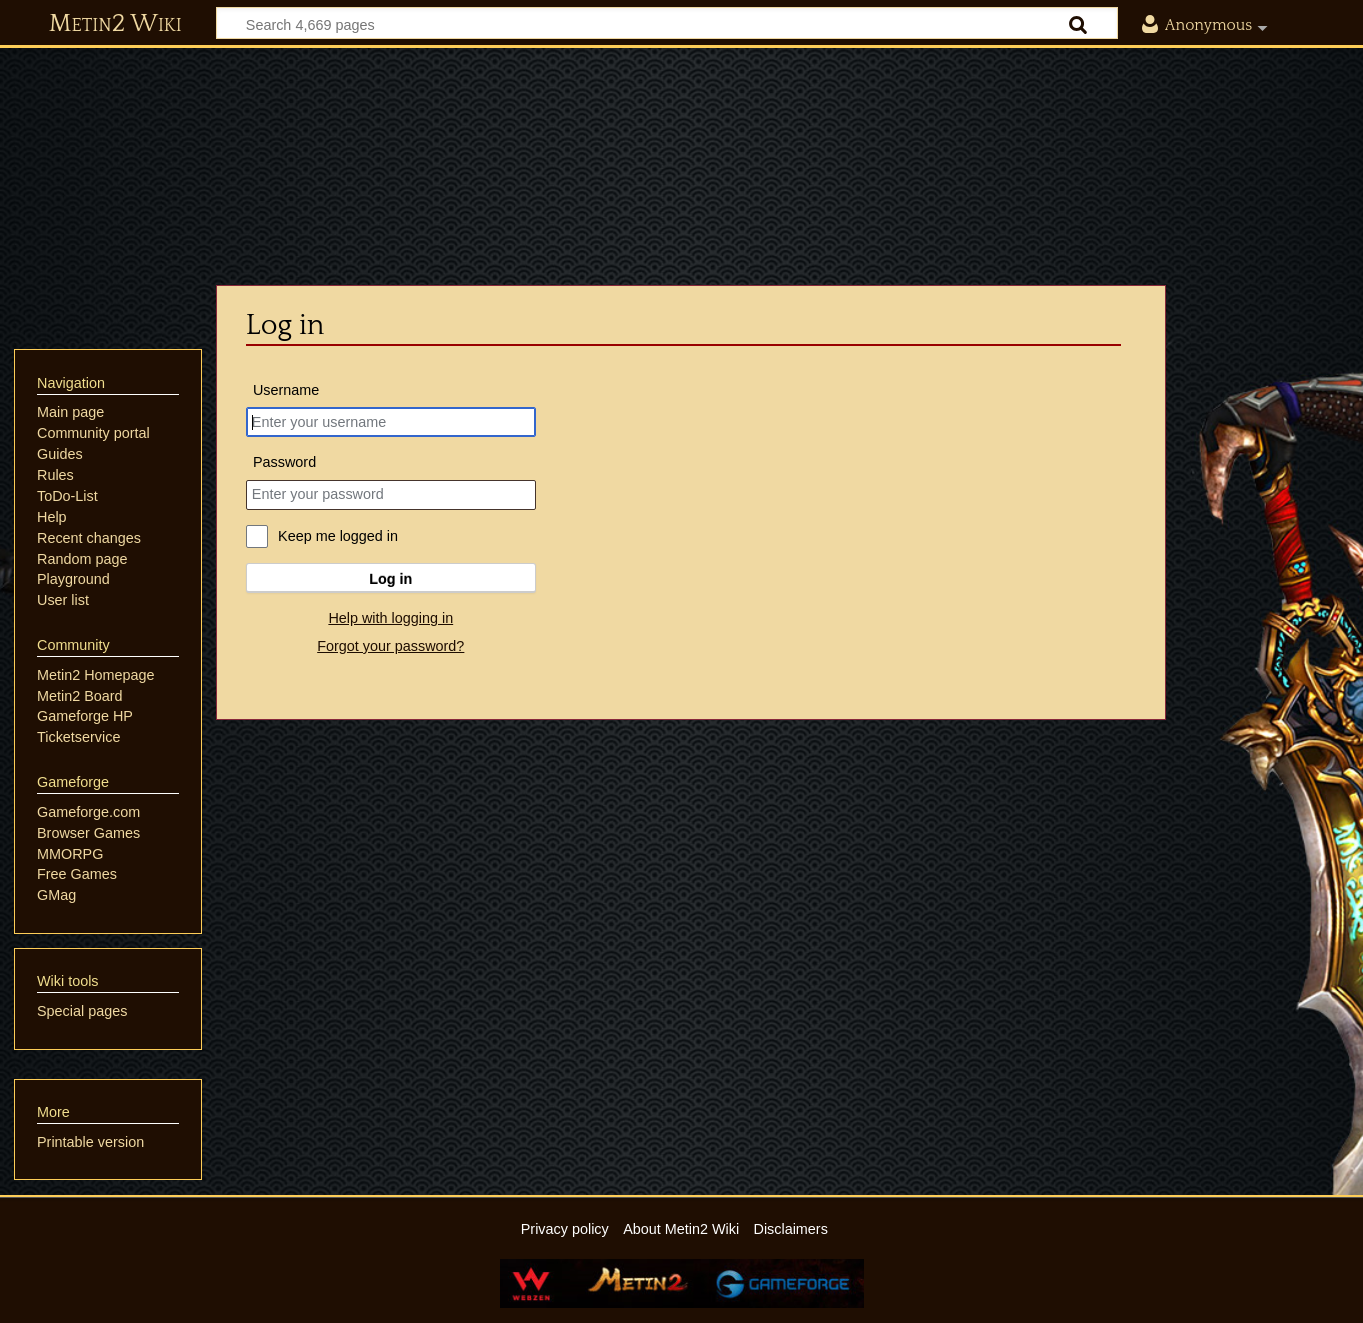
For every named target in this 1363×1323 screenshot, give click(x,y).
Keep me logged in (338, 536)
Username (286, 390)
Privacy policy (565, 1229)
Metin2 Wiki (115, 24)
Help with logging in (390, 618)
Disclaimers (790, 1229)
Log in (390, 579)
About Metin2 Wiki (681, 1229)
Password (284, 462)
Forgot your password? (390, 646)
